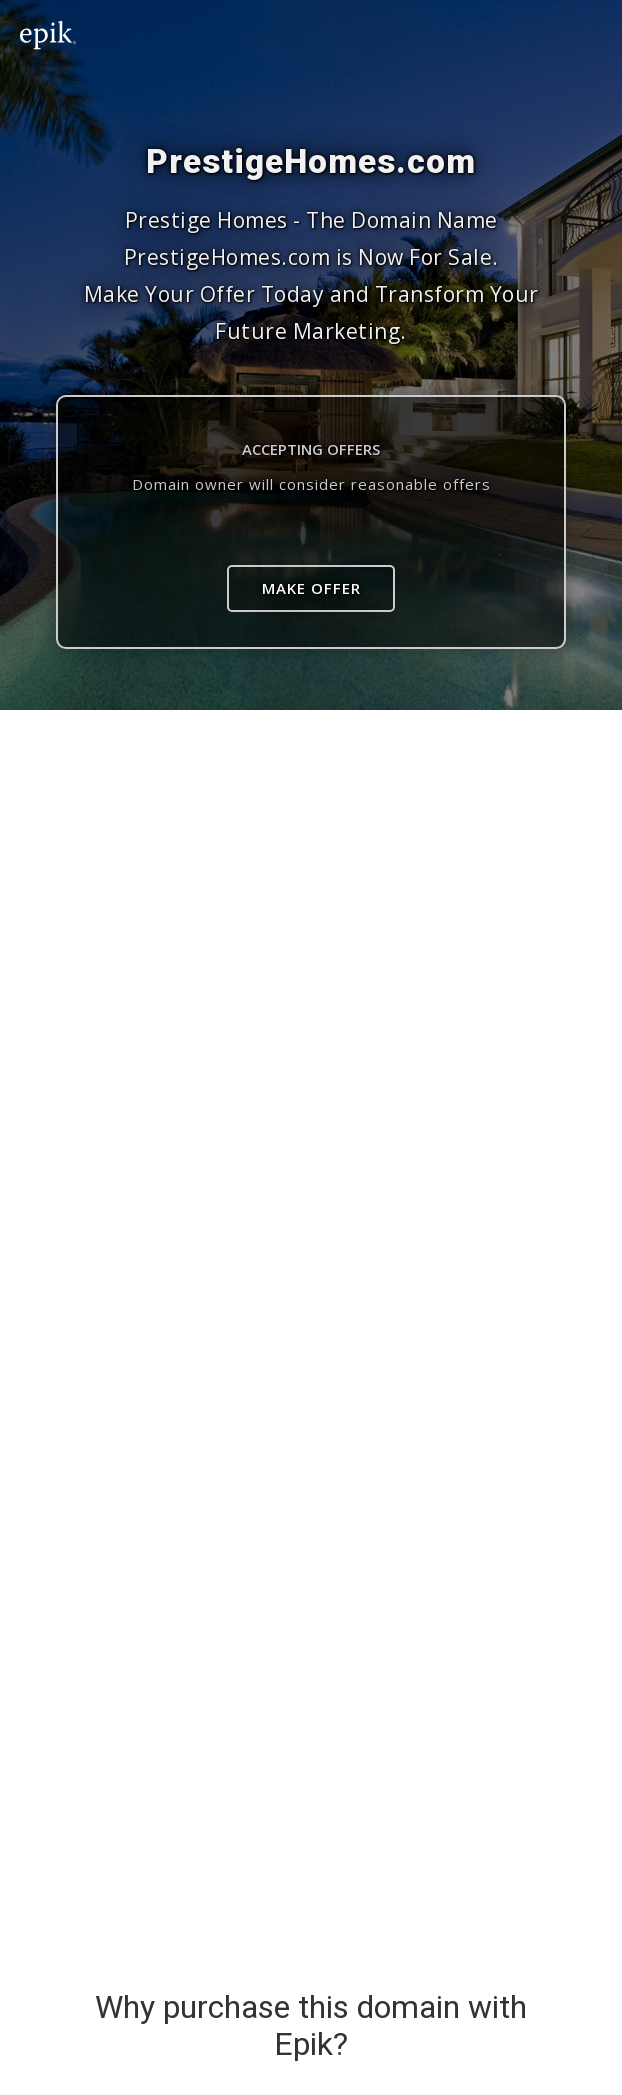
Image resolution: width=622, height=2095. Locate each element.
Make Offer (311, 588)
